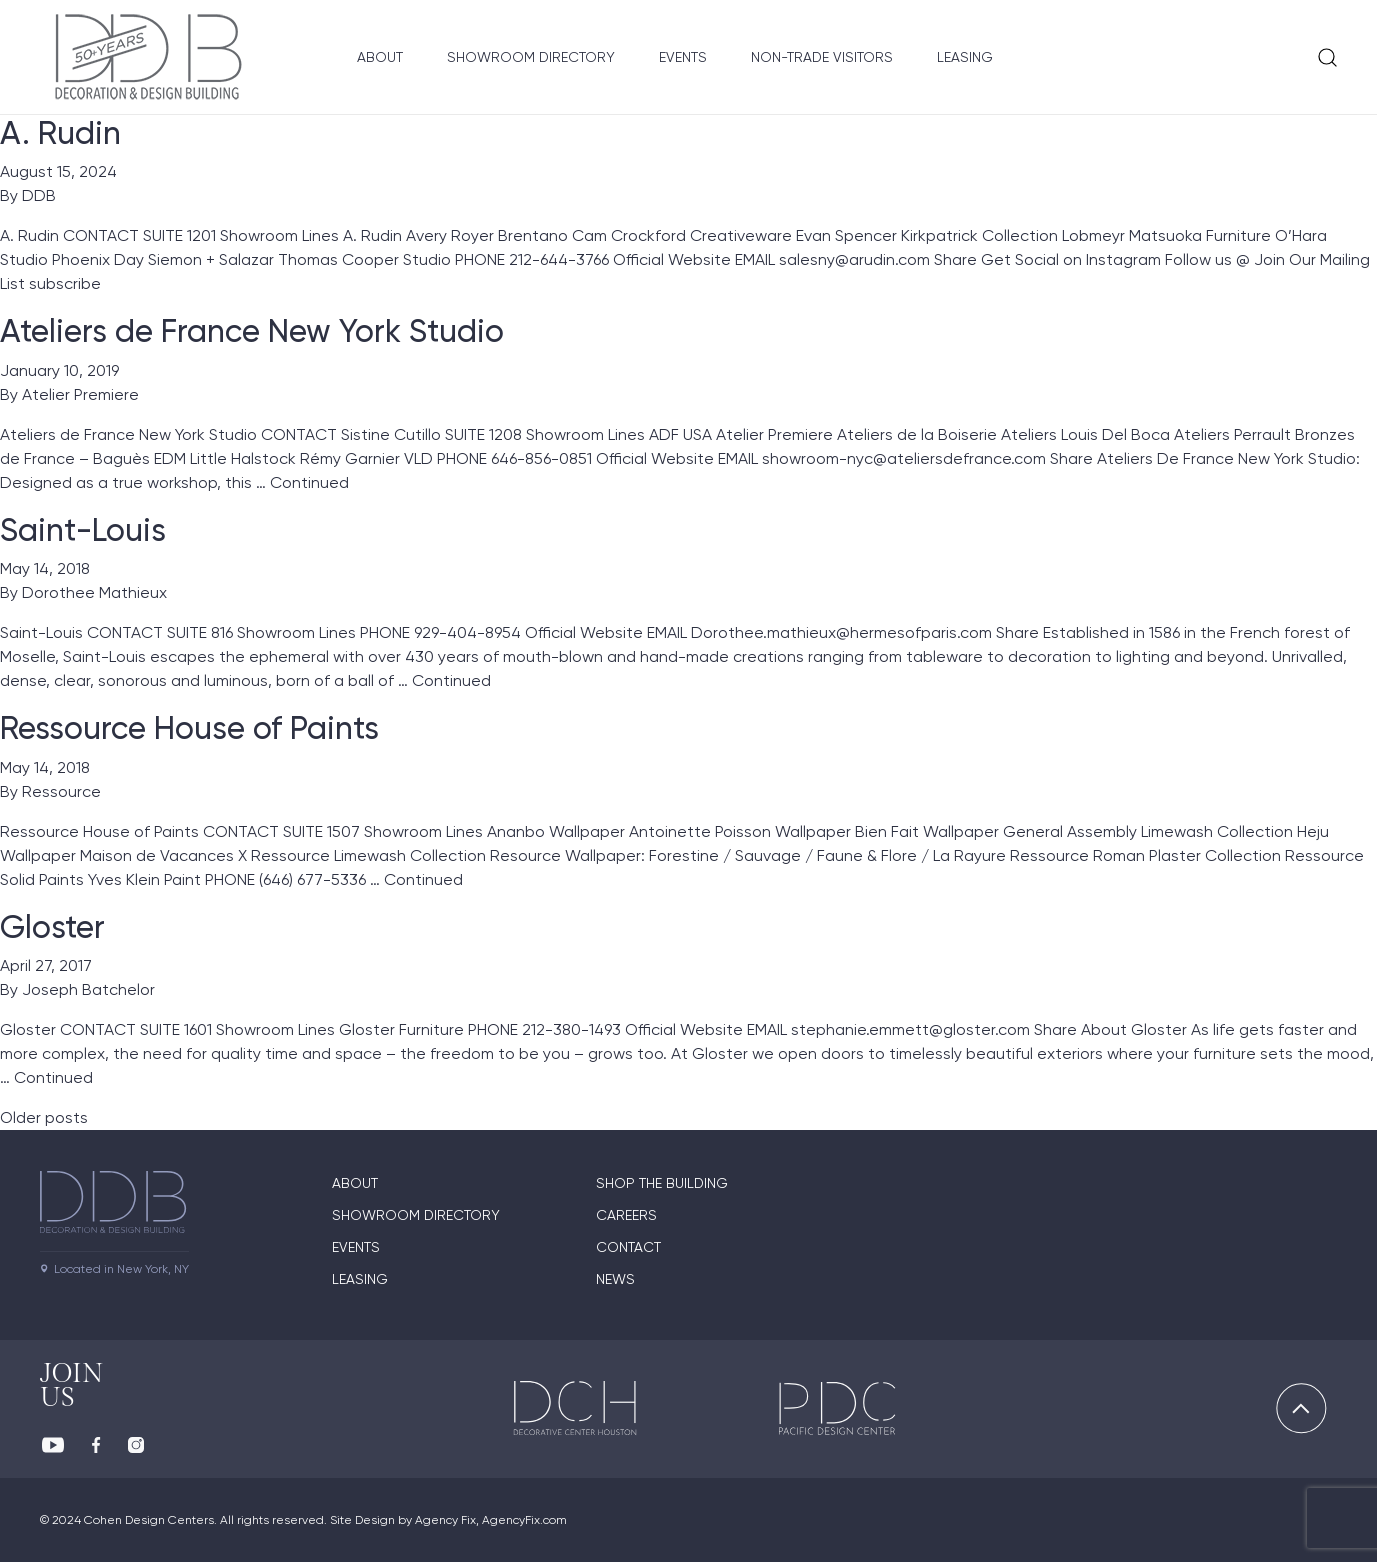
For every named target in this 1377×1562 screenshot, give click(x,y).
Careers (626, 1215)
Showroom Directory (531, 57)
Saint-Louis (83, 530)
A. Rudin (60, 133)
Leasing (965, 57)
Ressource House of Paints (189, 728)
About (380, 57)
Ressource (61, 791)
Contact (628, 1247)
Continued (309, 482)
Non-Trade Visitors (822, 57)
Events (683, 57)
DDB (39, 195)
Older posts (44, 1117)
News (615, 1279)
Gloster (52, 927)
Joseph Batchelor (88, 989)
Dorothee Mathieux (94, 592)
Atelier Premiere (80, 394)
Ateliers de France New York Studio (252, 331)
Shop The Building (662, 1183)
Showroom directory (416, 1215)
